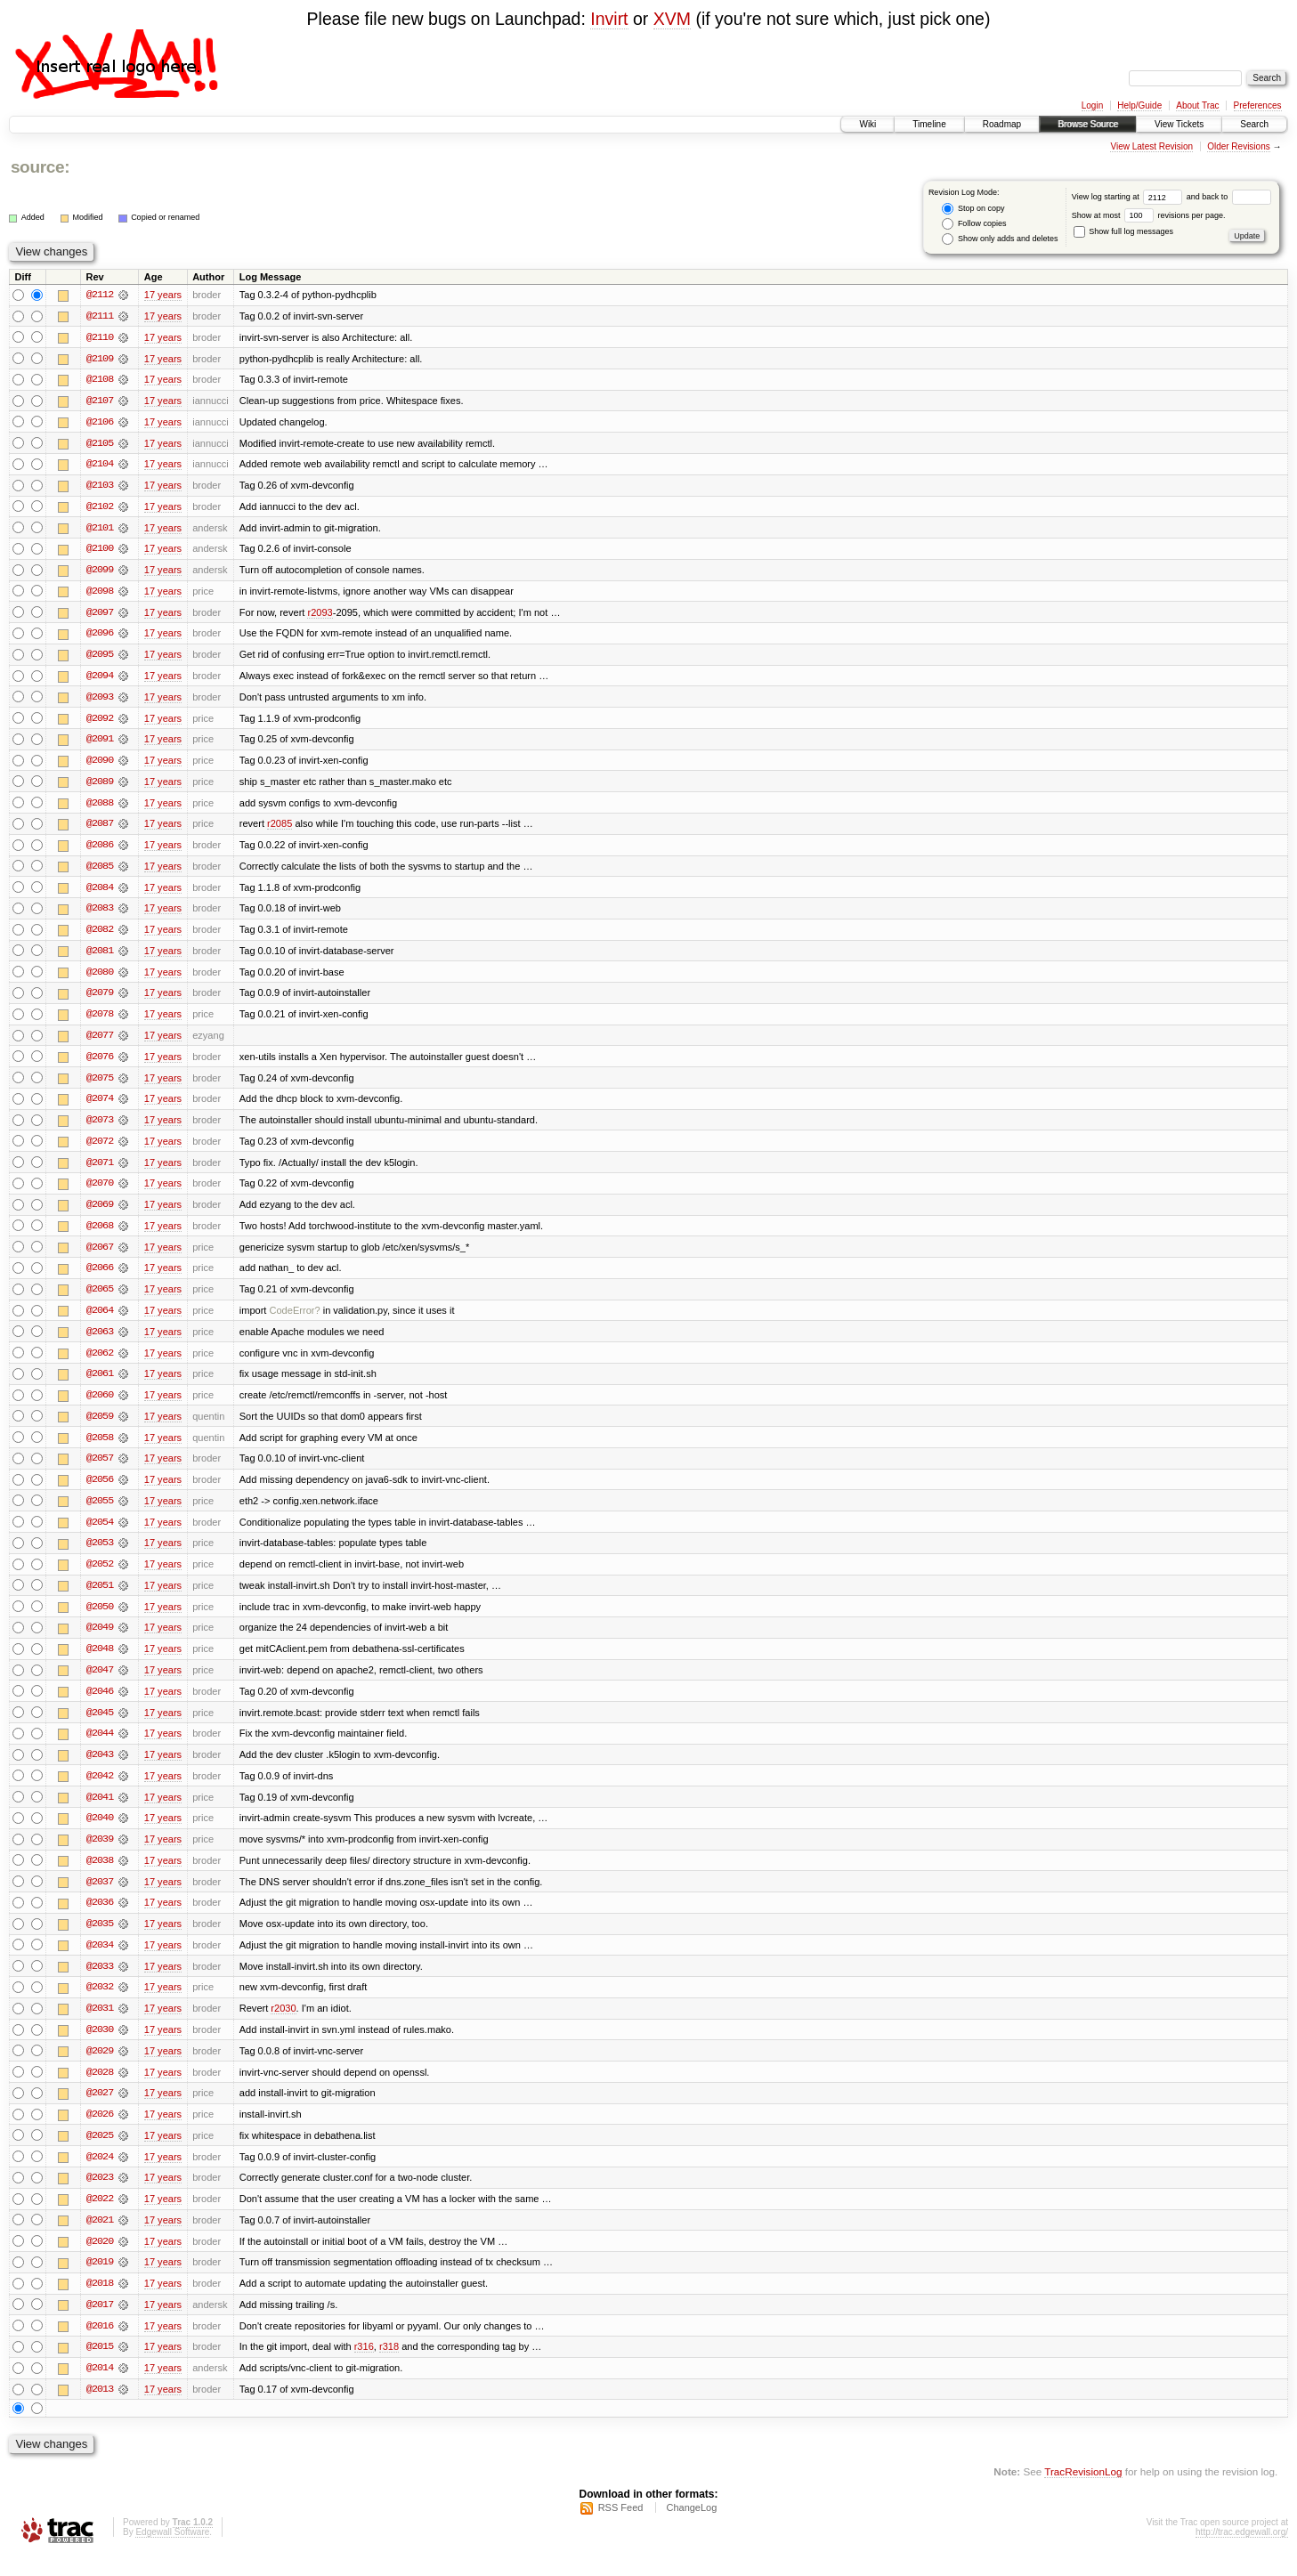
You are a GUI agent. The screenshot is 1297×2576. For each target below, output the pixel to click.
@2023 (99, 2196)
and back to (1229, 196)
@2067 (99, 1256)
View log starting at (1129, 196)
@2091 (99, 743)
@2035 (99, 1939)
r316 (364, 2366)
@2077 (99, 1042)
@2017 (99, 2324)
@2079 (99, 999)
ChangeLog (691, 2528)
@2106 (99, 423)
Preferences (1258, 105)
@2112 (99, 295)
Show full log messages (1123, 231)
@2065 (99, 1299)
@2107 (99, 401)
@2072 (99, 1149)
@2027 (99, 2110)
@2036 (99, 1918)
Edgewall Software (172, 2552)
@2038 (99, 1875)
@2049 (99, 1640)
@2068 (99, 1234)
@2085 (99, 871)
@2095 (99, 658)
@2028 (99, 2089)
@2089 (99, 786)
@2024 (99, 2174)
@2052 (99, 1576)
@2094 (99, 679)
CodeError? (295, 1320)
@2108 (99, 380)
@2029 (99, 2068)
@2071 (99, 1170)
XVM (672, 18)
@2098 (99, 594)
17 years (163, 294)
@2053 (99, 1555)
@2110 (99, 337)
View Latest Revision (1151, 146)
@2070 (99, 1192)
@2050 (99, 1619)
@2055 (99, 1512)
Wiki (867, 124)
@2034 (99, 1961)
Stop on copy (973, 209)
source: (40, 167)
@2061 (99, 1384)
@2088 (99, 807)
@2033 (99, 1982)
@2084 (99, 893)
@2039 (99, 1854)
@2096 (99, 636)
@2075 (99, 1085)
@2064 (99, 1320)
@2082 (99, 935)
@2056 (99, 1491)
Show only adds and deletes (1000, 239)
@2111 (99, 316)
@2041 (99, 1811)
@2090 (99, 764)
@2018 (99, 2303)
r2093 (319, 615)
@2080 (99, 978)
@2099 (99, 572)
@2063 (99, 1341)
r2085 (279, 828)
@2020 (99, 2260)
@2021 (99, 2239)
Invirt (609, 18)
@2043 (99, 1769)
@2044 (99, 1747)
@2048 (99, 1662)
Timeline (928, 124)
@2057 (99, 1469)
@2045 (99, 1726)
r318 (389, 2366)
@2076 (99, 1064)
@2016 (99, 2345)
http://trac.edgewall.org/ (1242, 2552)
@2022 (99, 2217)
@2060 (99, 1405)
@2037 (99, 1897)
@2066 (99, 1277)
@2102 (99, 508)
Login (1092, 105)
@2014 (99, 2388)
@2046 (99, 1704)
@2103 (99, 487)
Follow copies (974, 224)
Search (1254, 124)
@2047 (99, 1683)
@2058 (99, 1448)
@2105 (99, 444)
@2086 (99, 850)
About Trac (1197, 105)
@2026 (99, 2132)
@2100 (99, 551)
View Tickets (1179, 124)
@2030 (99, 2046)
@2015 (99, 2367)
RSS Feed (621, 2528)
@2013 (99, 2409)
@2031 (99, 2025)
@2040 (99, 1833)
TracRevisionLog (1083, 2492)
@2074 (99, 1106)
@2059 (99, 1427)
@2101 (99, 529)
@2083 (99, 914)
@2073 (99, 1128)
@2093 (99, 700)
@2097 (99, 615)
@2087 (99, 829)
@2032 (99, 2004)
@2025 (99, 2153)
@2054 (99, 1534)
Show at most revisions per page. (1149, 215)
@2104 (99, 465)
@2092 (99, 722)
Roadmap (1002, 124)
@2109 (99, 359)
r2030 (283, 2025)
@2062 (99, 1363)
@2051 (99, 1598)
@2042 (99, 1790)
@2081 (99, 957)
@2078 (99, 1021)
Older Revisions (1238, 146)
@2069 (99, 1213)
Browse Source (1088, 124)
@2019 (99, 2281)
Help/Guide (1139, 105)
